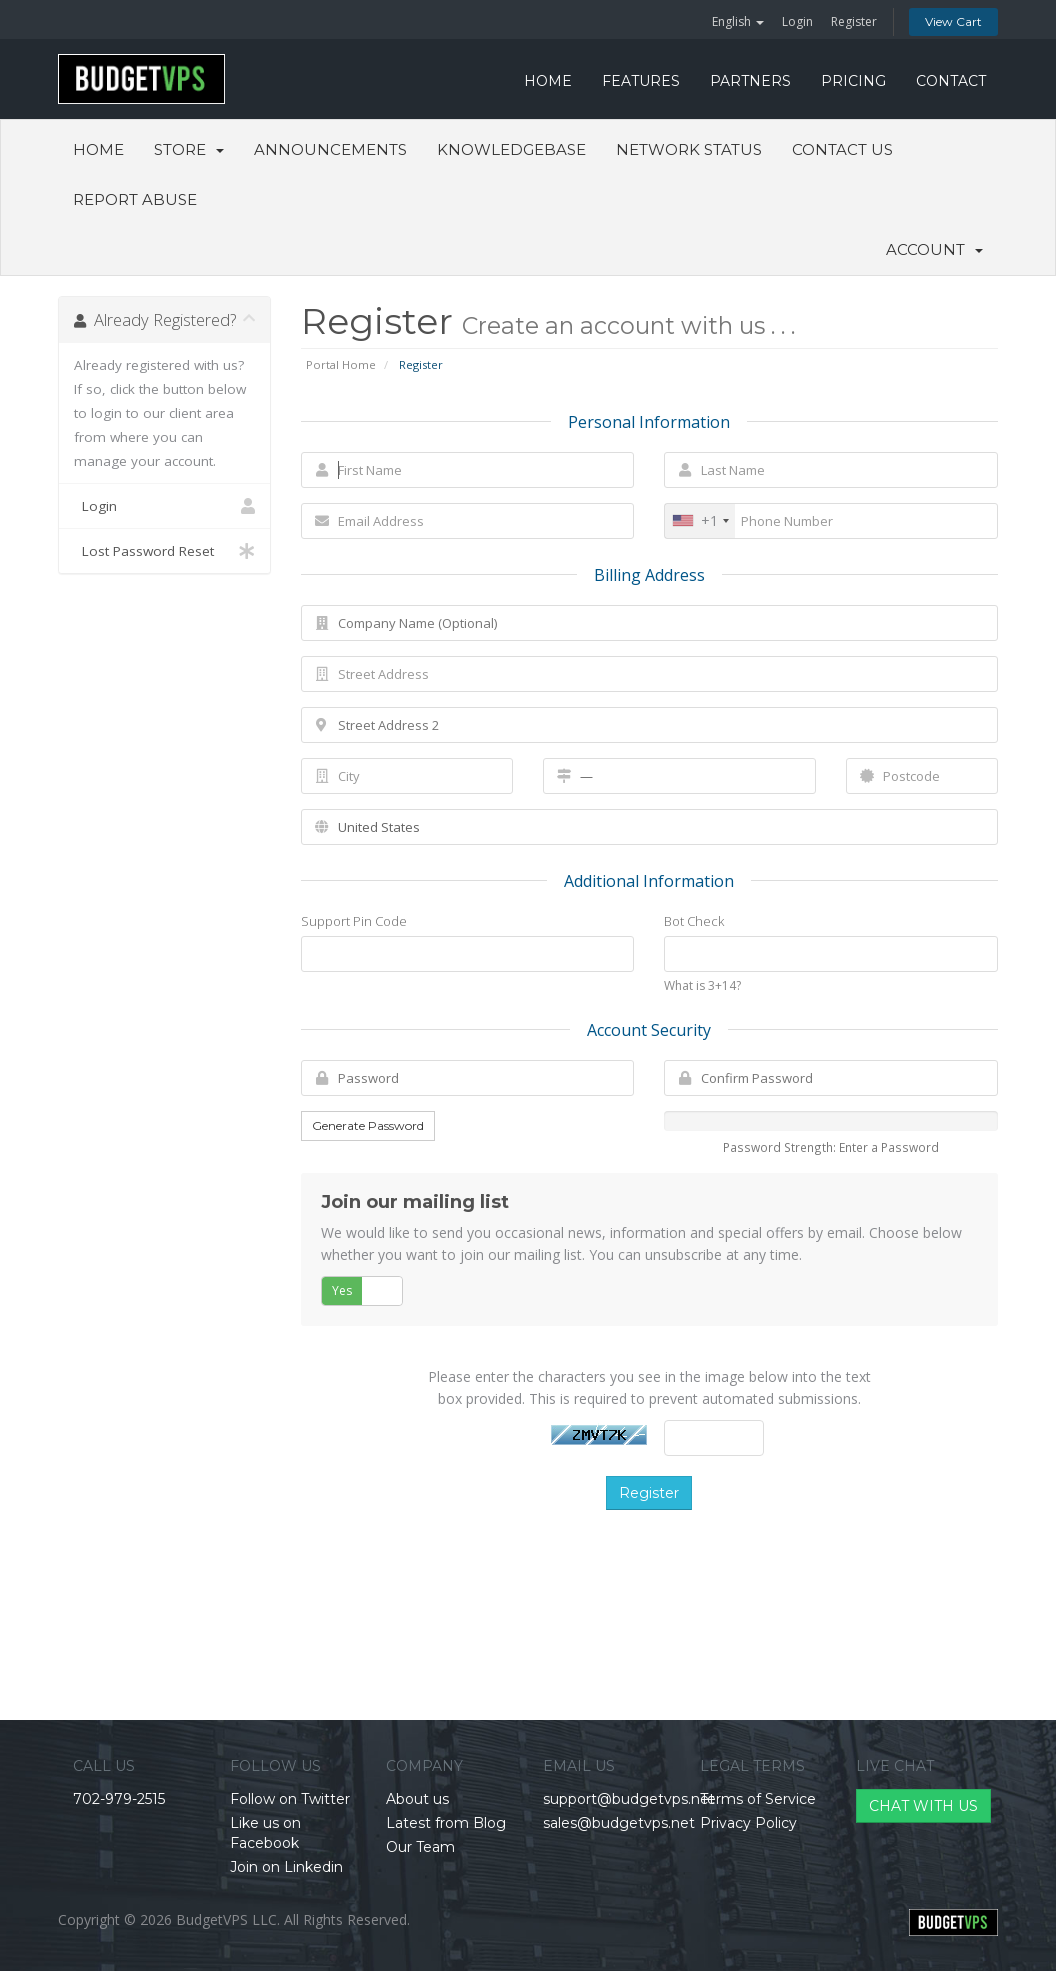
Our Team (420, 1847)
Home (98, 149)
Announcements (330, 149)
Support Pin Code (354, 921)
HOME (548, 81)
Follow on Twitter (290, 1799)
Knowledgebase (511, 149)
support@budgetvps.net (629, 1799)
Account (934, 249)
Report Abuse (135, 199)
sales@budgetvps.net (619, 1823)
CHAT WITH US (923, 1806)
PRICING (853, 81)
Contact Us (842, 149)
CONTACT (951, 81)
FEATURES (641, 81)
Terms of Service (758, 1799)
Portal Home (341, 364)
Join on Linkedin (286, 1867)
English (738, 21)
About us (417, 1799)
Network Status (689, 149)
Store (189, 149)
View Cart (953, 21)
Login (797, 21)
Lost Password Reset (164, 551)
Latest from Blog (446, 1823)
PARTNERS (750, 81)
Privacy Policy (748, 1823)
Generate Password (368, 1125)
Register (854, 21)
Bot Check (694, 921)
